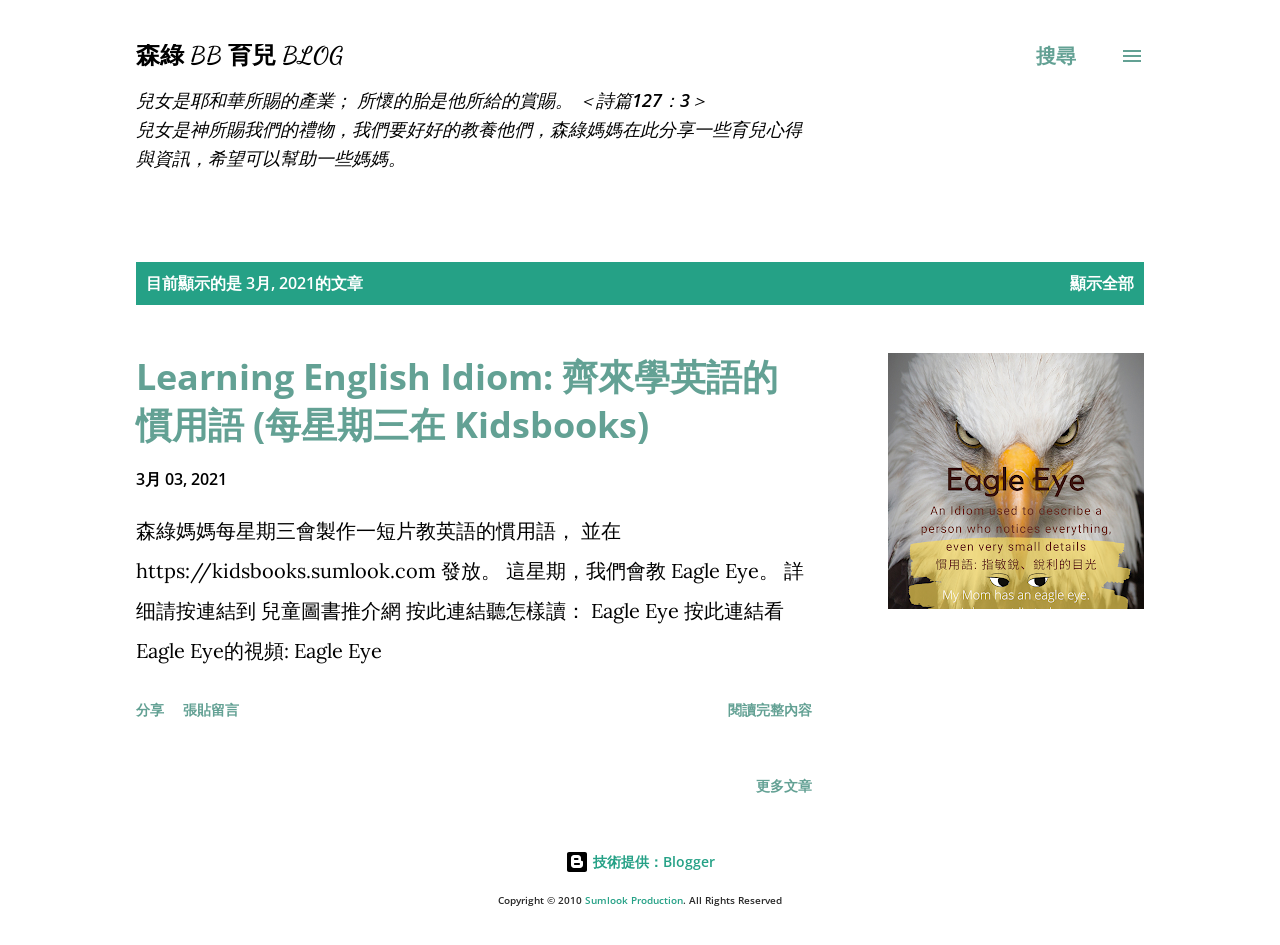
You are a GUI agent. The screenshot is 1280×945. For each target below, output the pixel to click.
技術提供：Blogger (640, 861)
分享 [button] (150, 709)
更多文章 (784, 785)
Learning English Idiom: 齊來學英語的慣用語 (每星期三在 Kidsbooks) (457, 400)
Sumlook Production (634, 900)
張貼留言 (211, 709)
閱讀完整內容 (770, 709)
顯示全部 (1102, 283)
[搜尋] (1056, 56)
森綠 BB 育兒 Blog (239, 55)
